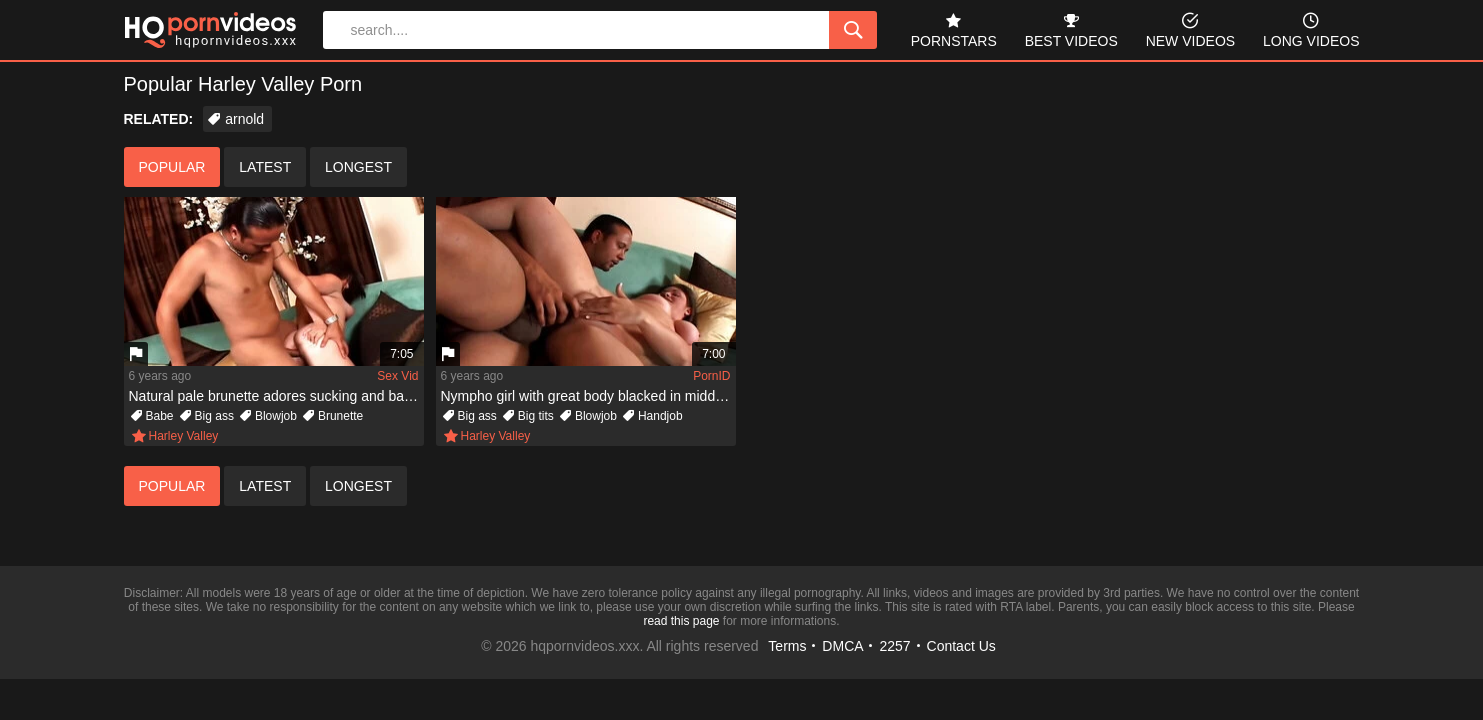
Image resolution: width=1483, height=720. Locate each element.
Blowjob (276, 416)
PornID (711, 376)
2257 (894, 646)
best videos (1071, 28)
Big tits (536, 416)
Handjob (660, 416)
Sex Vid (397, 376)
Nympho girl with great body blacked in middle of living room (588, 396)
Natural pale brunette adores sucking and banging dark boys (276, 396)
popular (172, 167)
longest (358, 167)
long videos (1311, 28)
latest (265, 167)
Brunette (340, 416)
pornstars (954, 28)
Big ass (214, 416)
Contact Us (961, 646)
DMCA (842, 646)
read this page (681, 621)
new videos (1190, 28)
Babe (160, 416)
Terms (787, 646)
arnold (244, 119)
